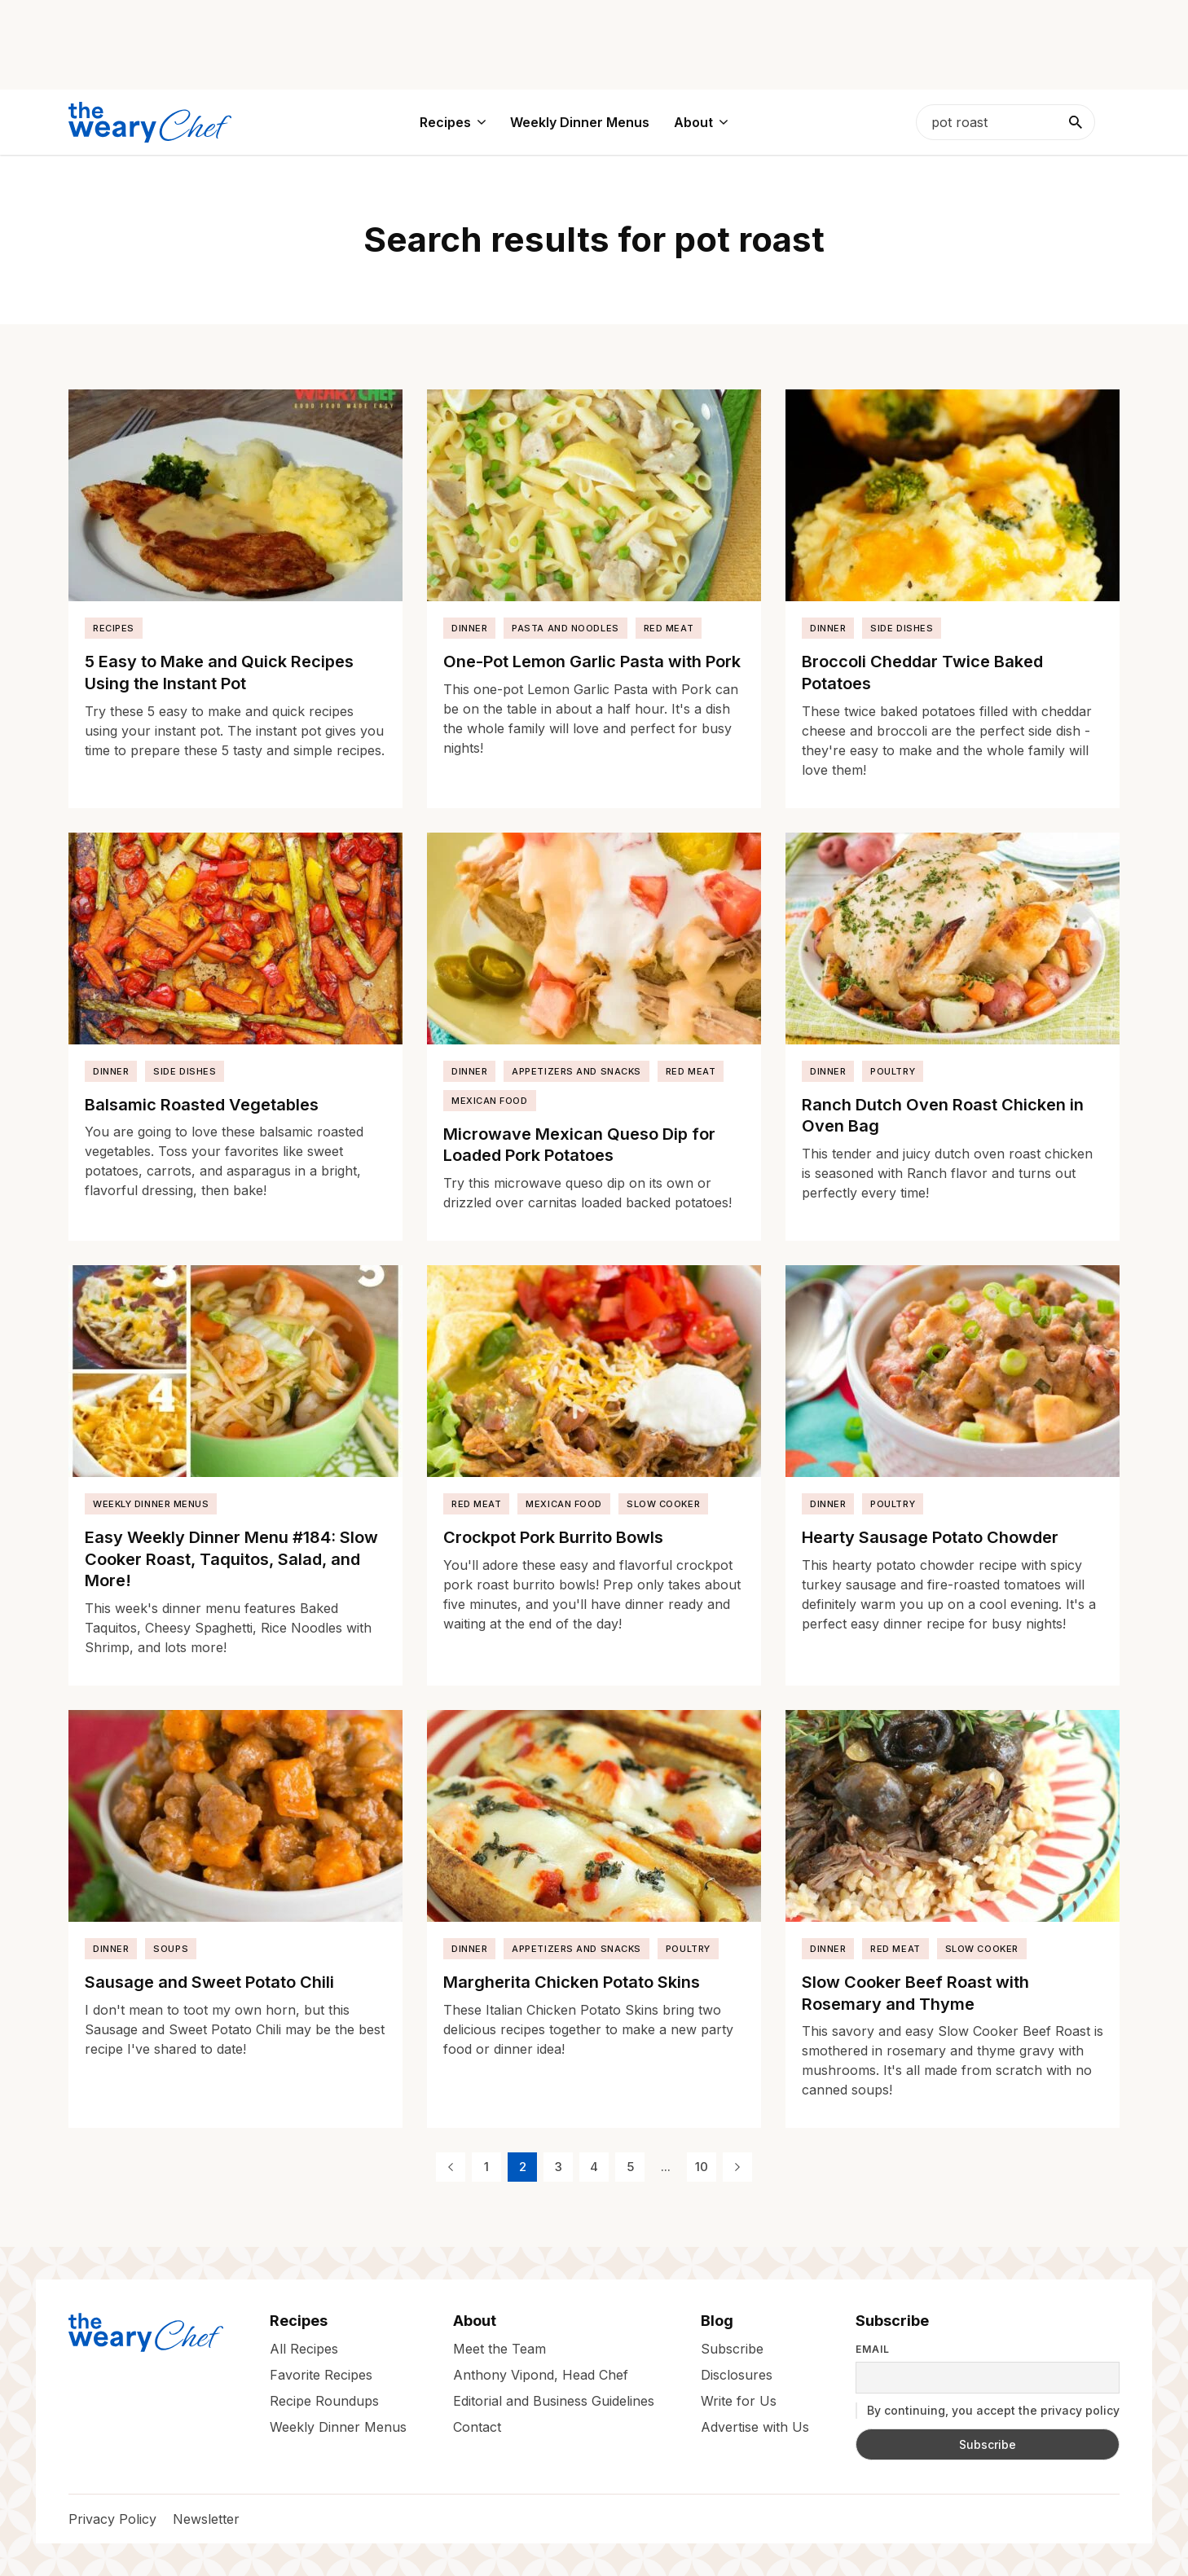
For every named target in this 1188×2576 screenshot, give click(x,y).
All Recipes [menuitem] (304, 2349)
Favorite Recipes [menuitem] (321, 2375)
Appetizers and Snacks (576, 1071)
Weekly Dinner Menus (151, 1504)
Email (873, 2349)
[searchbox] (1005, 122)
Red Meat (668, 628)
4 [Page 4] (594, 2166)
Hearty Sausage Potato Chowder (930, 1537)
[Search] (1075, 122)
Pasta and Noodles (565, 628)
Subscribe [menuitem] (732, 2349)
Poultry (892, 1071)
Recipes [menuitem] (445, 122)
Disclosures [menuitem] (736, 2375)
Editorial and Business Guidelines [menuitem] (553, 2401)
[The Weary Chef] (149, 122)
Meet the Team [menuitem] (499, 2349)
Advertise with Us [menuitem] (755, 2427)
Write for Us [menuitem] (739, 2401)
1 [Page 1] (486, 2166)
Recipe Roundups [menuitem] (324, 2401)
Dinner (469, 628)
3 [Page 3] (558, 2166)
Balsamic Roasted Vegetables (202, 1104)
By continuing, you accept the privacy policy (988, 2410)
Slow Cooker (663, 1504)
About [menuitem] (693, 122)
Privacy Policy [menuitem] (112, 2519)
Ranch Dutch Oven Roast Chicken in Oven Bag (943, 1115)
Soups (170, 1948)
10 (701, 2166)
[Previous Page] (450, 2167)
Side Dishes (901, 628)
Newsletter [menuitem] (206, 2519)
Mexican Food (489, 1100)
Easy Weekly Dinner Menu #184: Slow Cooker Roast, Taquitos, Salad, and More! (231, 1559)
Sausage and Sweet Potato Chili (209, 1982)
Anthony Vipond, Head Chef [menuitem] (540, 2375)
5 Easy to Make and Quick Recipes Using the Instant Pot (219, 672)
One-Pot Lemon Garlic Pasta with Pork (592, 661)
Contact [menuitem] (477, 2427)
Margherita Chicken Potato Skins (571, 1982)
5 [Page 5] (630, 2166)
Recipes (113, 628)
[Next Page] (737, 2167)
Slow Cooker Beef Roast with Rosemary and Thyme (915, 1993)
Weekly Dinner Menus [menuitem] (579, 122)
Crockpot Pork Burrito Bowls (553, 1537)
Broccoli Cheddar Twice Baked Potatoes (922, 672)
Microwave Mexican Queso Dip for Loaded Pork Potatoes (579, 1145)
